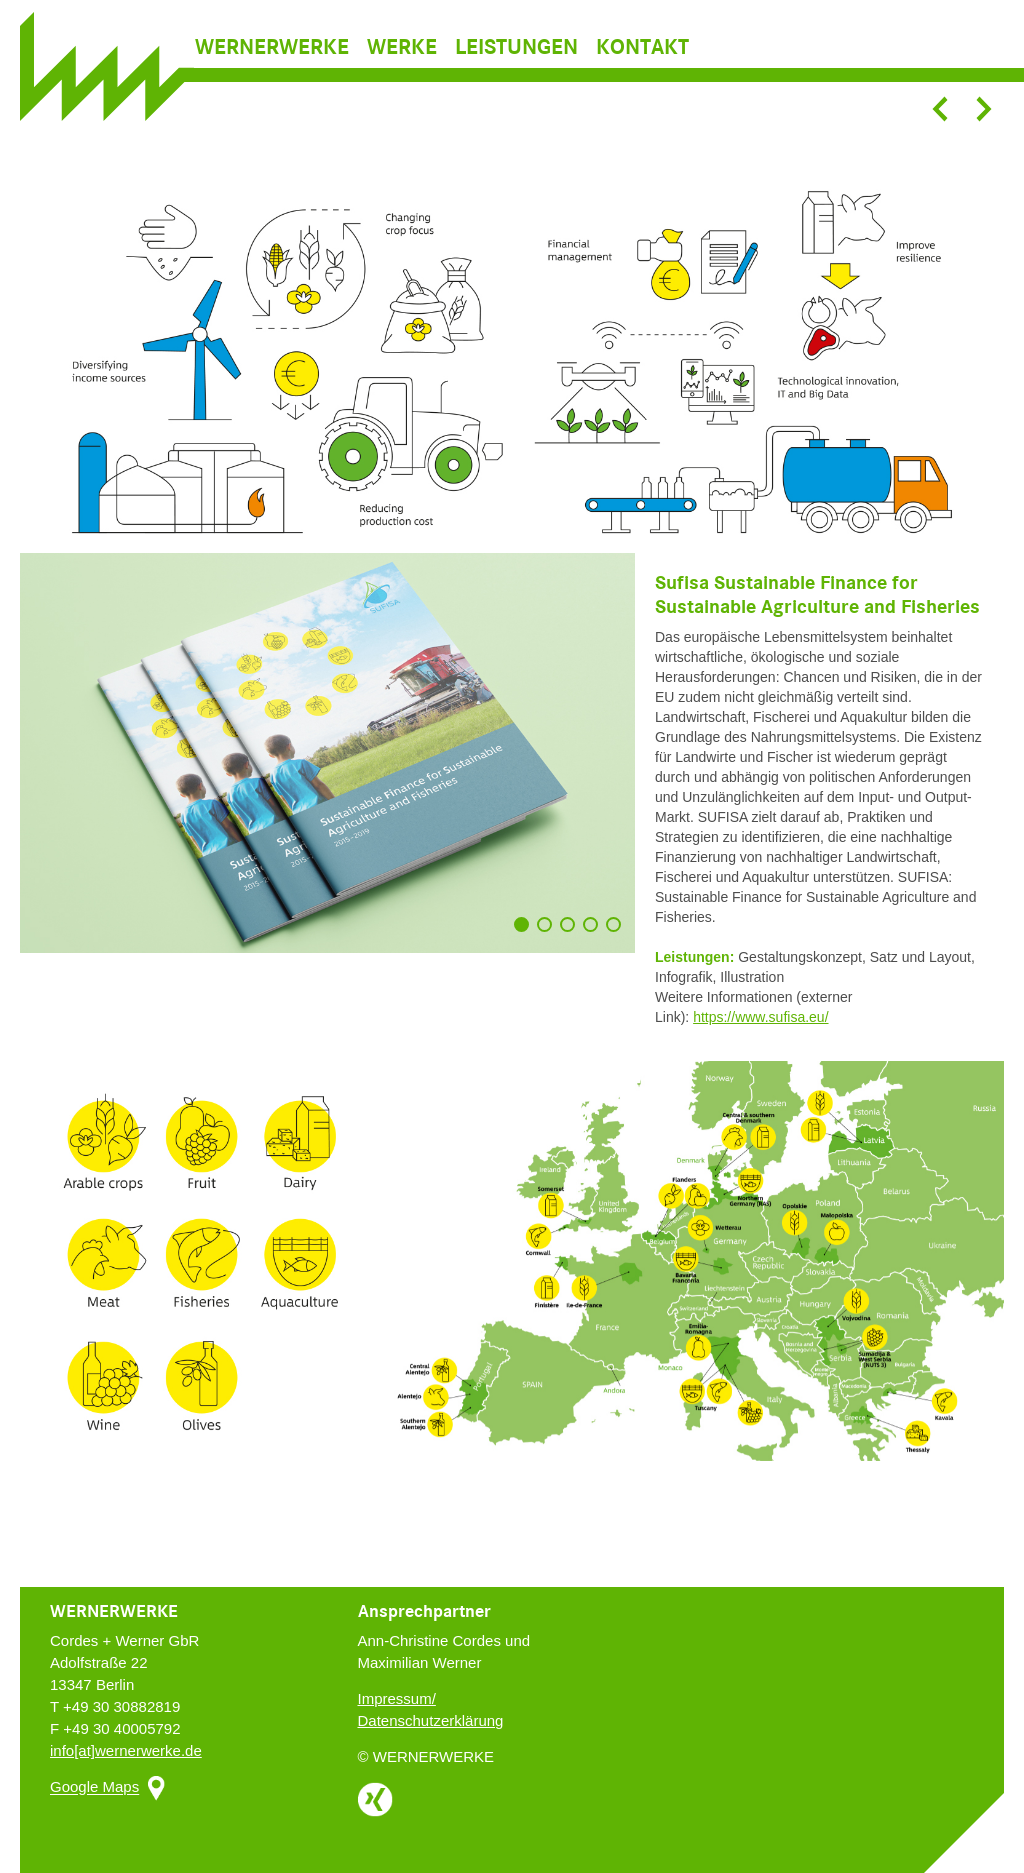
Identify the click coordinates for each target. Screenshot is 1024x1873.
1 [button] (526, 934)
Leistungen (516, 76)
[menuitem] (279, 76)
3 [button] (572, 934)
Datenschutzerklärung (431, 1720)
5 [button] (618, 934)
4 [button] (595, 934)
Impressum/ (397, 1698)
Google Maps (94, 1787)
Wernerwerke (272, 76)
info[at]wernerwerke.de (126, 1750)
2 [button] (549, 934)
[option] (512, 368)
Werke (402, 76)
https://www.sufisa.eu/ (760, 1017)
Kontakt (642, 76)
